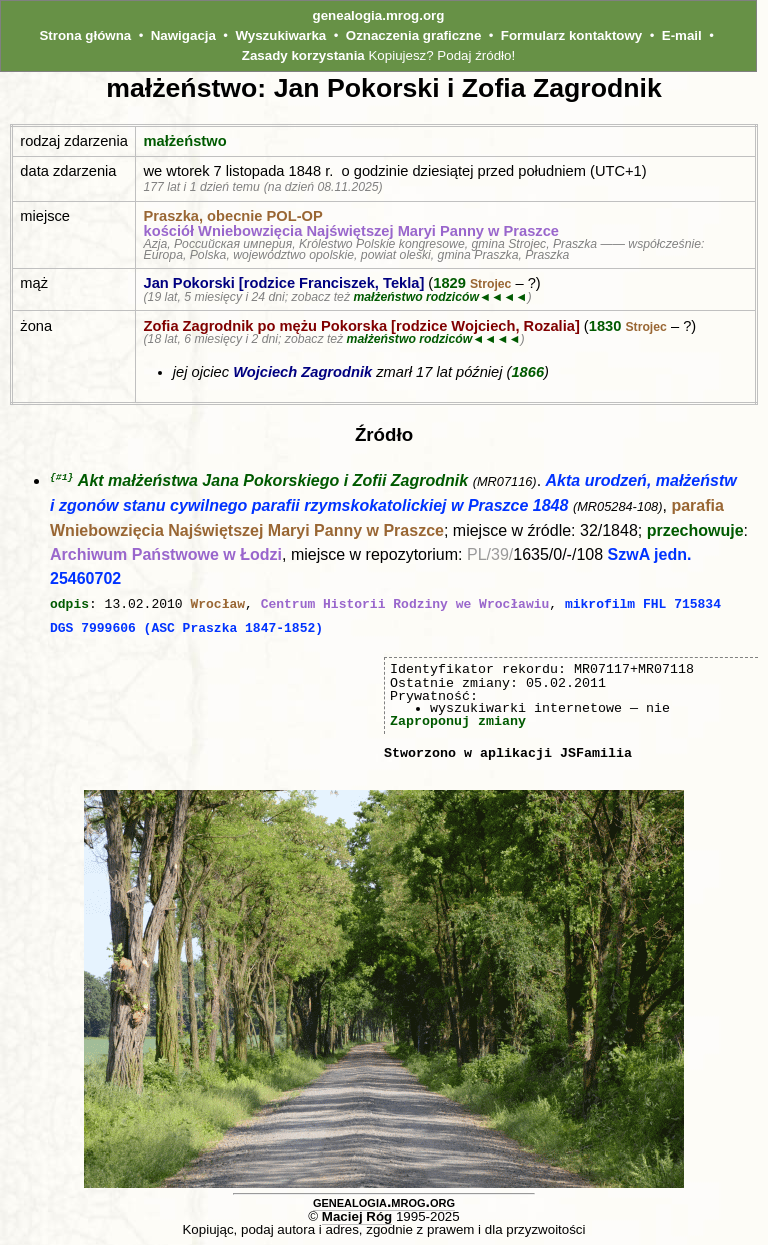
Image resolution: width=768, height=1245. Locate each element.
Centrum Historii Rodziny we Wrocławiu (405, 604)
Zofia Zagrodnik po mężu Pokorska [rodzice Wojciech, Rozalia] (362, 326)
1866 (527, 372)
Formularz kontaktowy (571, 35)
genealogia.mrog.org (379, 15)
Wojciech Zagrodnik (302, 372)
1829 (472, 283)
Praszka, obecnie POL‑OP (233, 216)
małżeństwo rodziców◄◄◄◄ (440, 297)
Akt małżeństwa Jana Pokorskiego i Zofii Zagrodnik (273, 481)
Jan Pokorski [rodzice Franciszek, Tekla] (284, 283)
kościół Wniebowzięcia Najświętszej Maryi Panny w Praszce (351, 231)
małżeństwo (185, 141)
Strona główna (85, 35)
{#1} (61, 477)
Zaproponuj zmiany (458, 720)
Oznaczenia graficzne (414, 35)
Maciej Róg (357, 1215)
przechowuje (695, 531)
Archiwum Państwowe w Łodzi (166, 555)
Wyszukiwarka (280, 35)
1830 (628, 326)
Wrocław (217, 604)
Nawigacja (183, 35)
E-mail (682, 35)
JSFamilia (596, 752)
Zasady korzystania (303, 55)
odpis (69, 604)
